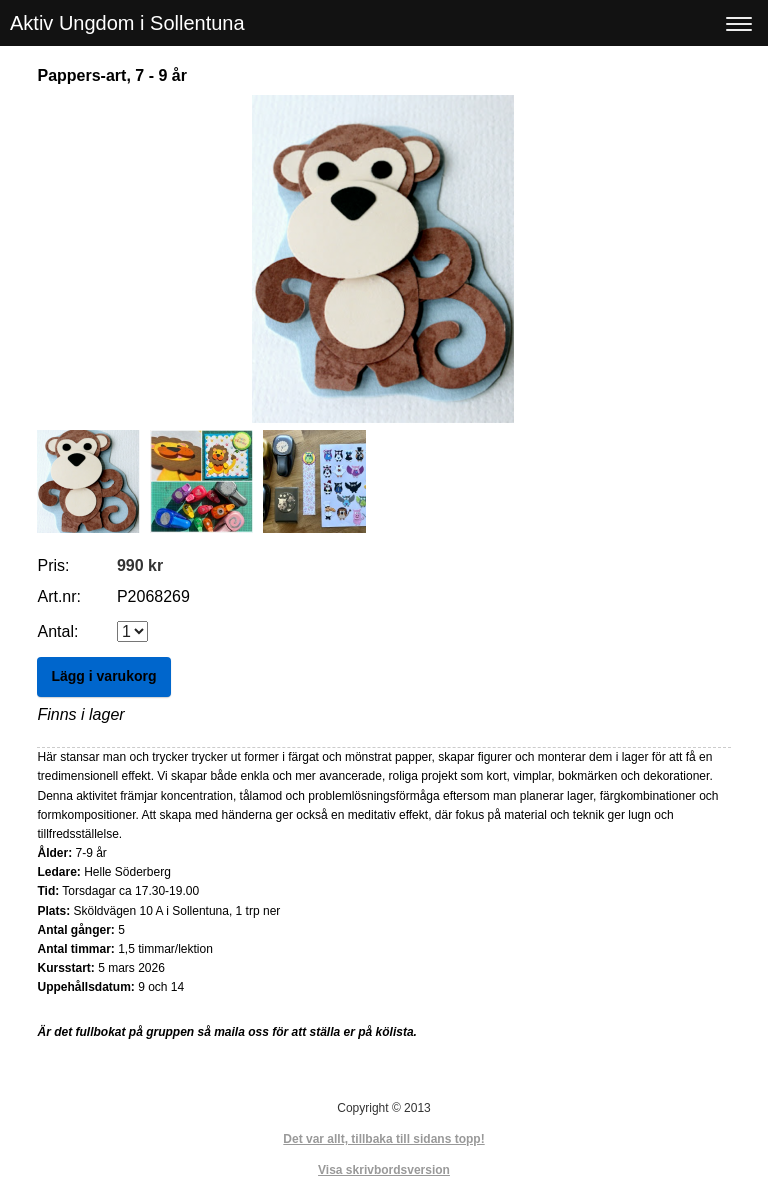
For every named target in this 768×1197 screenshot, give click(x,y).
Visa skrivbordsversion (384, 1170)
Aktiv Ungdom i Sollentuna (127, 23)
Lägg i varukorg (103, 676)
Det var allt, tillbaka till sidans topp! (383, 1139)
